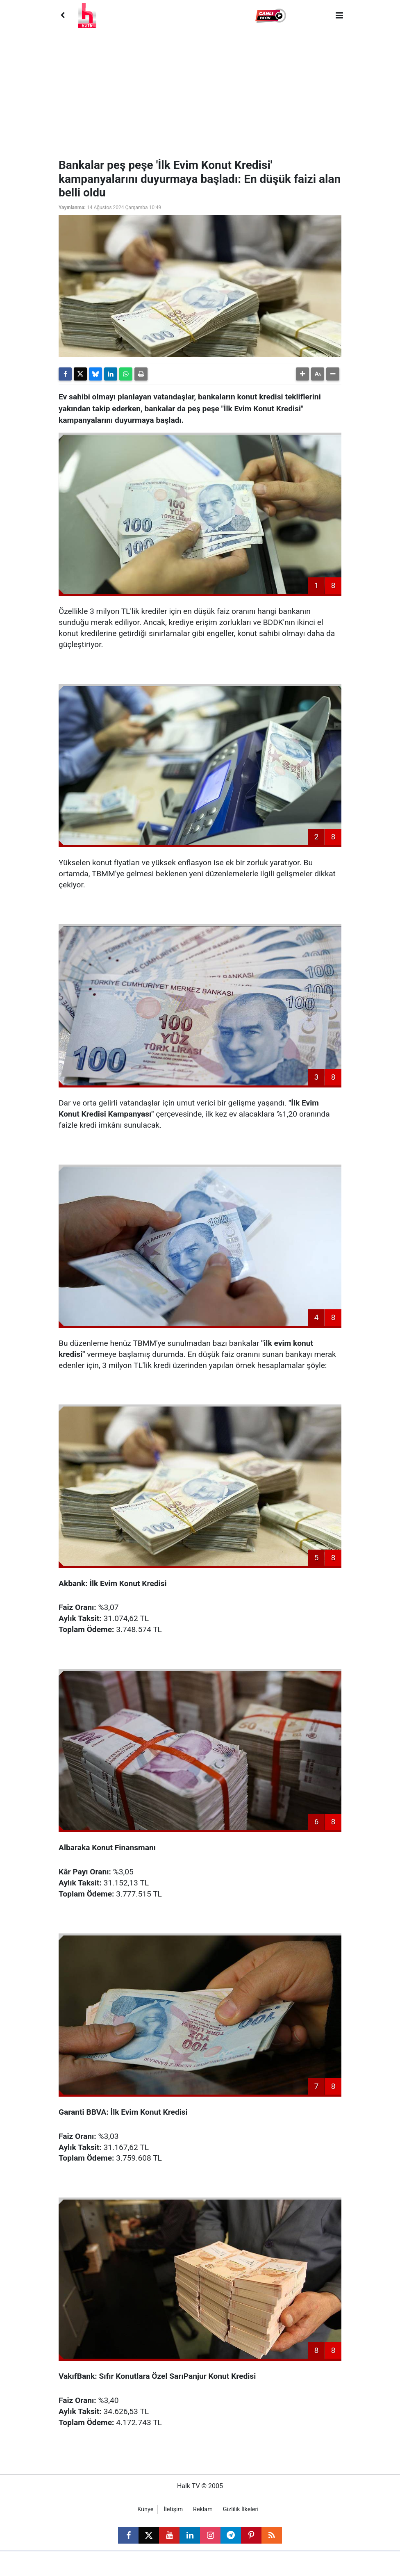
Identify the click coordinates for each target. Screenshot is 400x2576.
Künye (145, 2509)
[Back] (62, 15)
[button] (271, 15)
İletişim (173, 2509)
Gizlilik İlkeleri (241, 2509)
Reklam (203, 2509)
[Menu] (339, 15)
